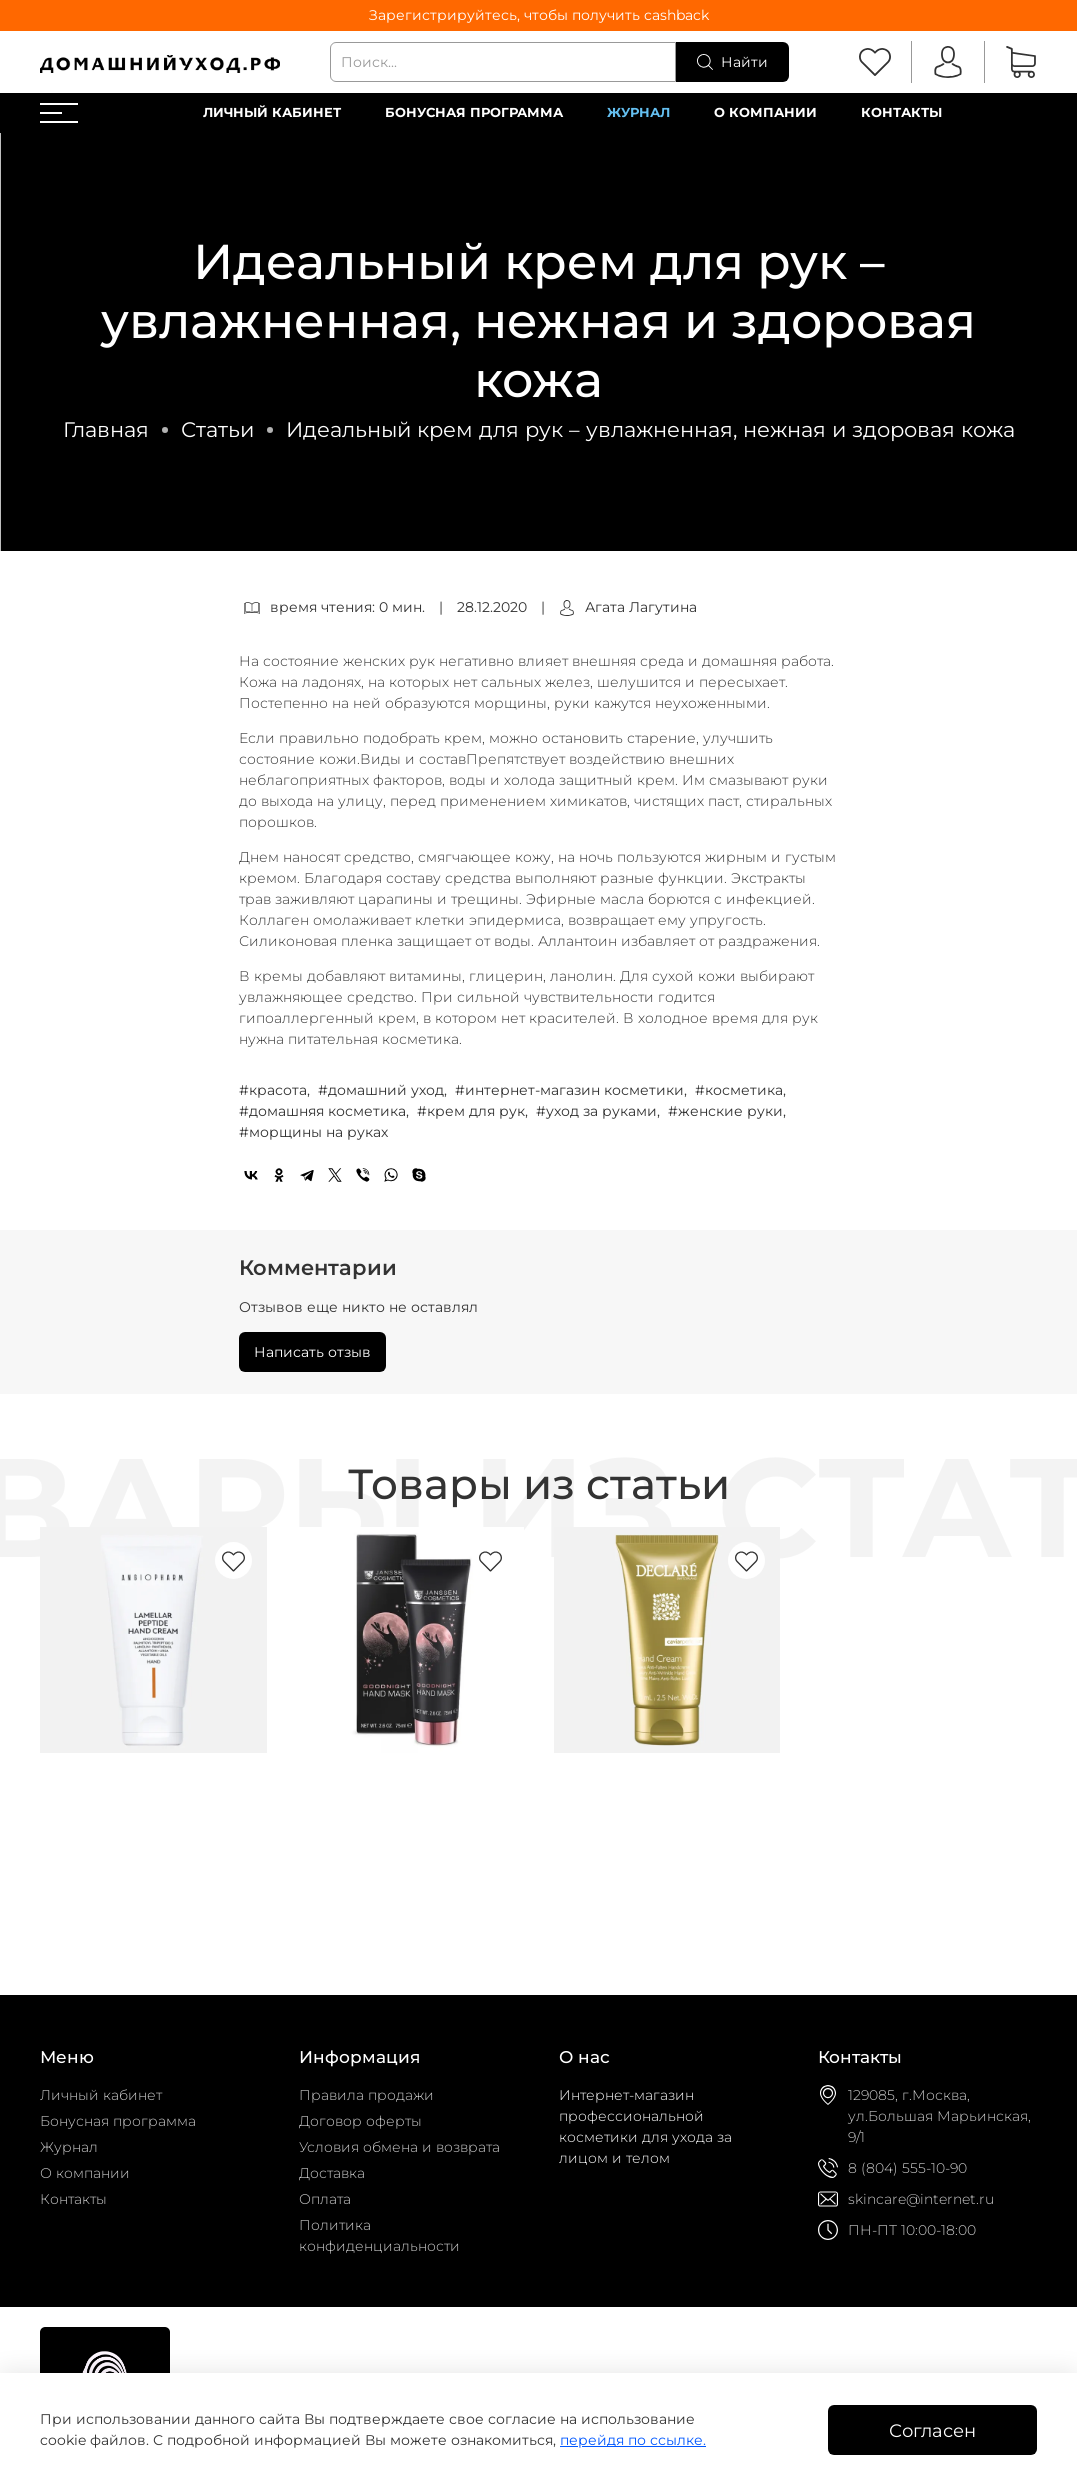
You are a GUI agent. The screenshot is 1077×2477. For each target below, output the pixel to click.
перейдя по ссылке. (633, 2440)
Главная (106, 429)
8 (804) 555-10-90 (907, 2168)
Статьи (217, 429)
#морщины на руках (313, 1132)
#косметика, (742, 1090)
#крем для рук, (474, 1111)
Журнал (638, 112)
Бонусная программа (474, 112)
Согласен (932, 2430)
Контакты (901, 112)
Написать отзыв (312, 1352)
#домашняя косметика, (326, 1111)
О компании (765, 112)
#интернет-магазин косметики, (573, 1090)
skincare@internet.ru (921, 2199)
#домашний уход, (384, 1090)
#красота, (276, 1090)
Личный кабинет (272, 112)
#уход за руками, (600, 1111)
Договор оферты (360, 2121)
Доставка (332, 2173)
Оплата (325, 2199)
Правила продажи (366, 2095)
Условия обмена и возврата (399, 2147)
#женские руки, (729, 1111)
